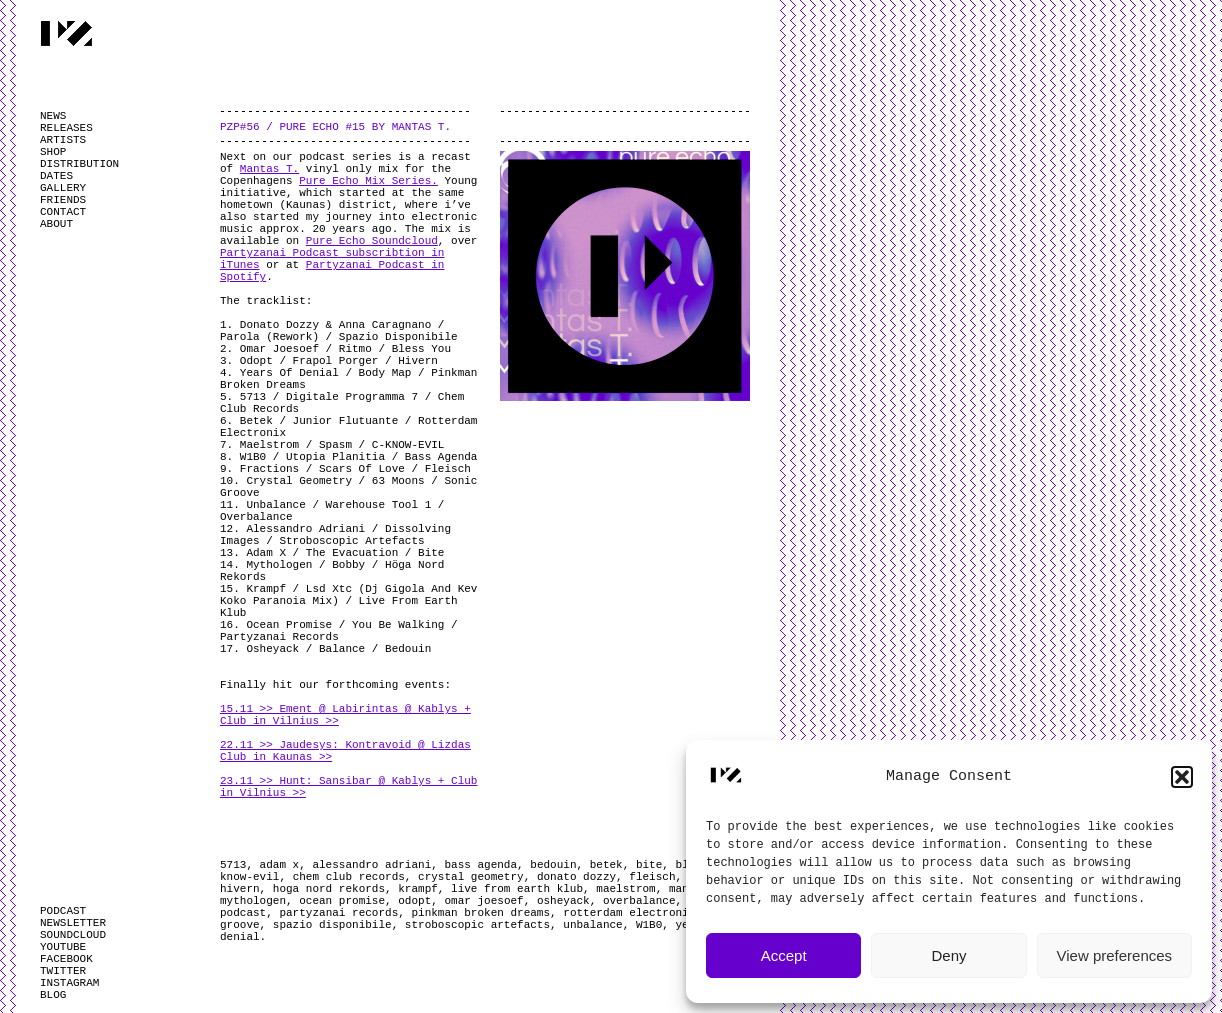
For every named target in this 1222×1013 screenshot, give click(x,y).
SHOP (53, 152)
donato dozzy (576, 877)
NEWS (53, 116)
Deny (948, 955)
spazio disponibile (332, 925)
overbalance (639, 901)
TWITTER (63, 971)
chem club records (349, 877)
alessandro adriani (371, 865)
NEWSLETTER (73, 923)
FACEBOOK (66, 959)
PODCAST (63, 911)
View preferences (1115, 955)
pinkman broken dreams (480, 913)
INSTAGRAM (69, 983)
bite (649, 865)
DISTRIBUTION (79, 164)
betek (606, 865)
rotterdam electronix (629, 913)
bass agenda (480, 865)
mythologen (253, 901)
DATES (56, 176)
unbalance (592, 925)
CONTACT (63, 212)
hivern (240, 889)
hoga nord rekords (329, 889)
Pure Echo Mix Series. (368, 181)
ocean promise (342, 901)
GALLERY (63, 188)
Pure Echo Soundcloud (372, 241)
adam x (280, 865)
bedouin (553, 865)
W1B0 (649, 925)
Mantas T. (269, 169)
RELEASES (66, 128)
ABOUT (56, 224)
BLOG (53, 995)
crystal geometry (471, 877)
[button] (1182, 777)
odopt (414, 901)
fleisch (652, 877)
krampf (418, 889)
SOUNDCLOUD (73, 935)
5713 (233, 865)
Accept (784, 955)
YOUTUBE (63, 947)
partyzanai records (338, 913)
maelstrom (625, 889)
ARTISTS (63, 140)
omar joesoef (483, 901)
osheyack (563, 901)
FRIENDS (63, 200)
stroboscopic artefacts (477, 925)
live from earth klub (517, 889)
